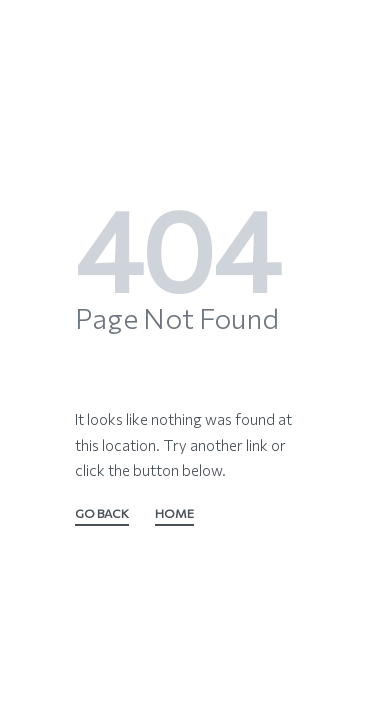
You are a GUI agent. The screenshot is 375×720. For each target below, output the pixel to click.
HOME (174, 514)
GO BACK (102, 514)
